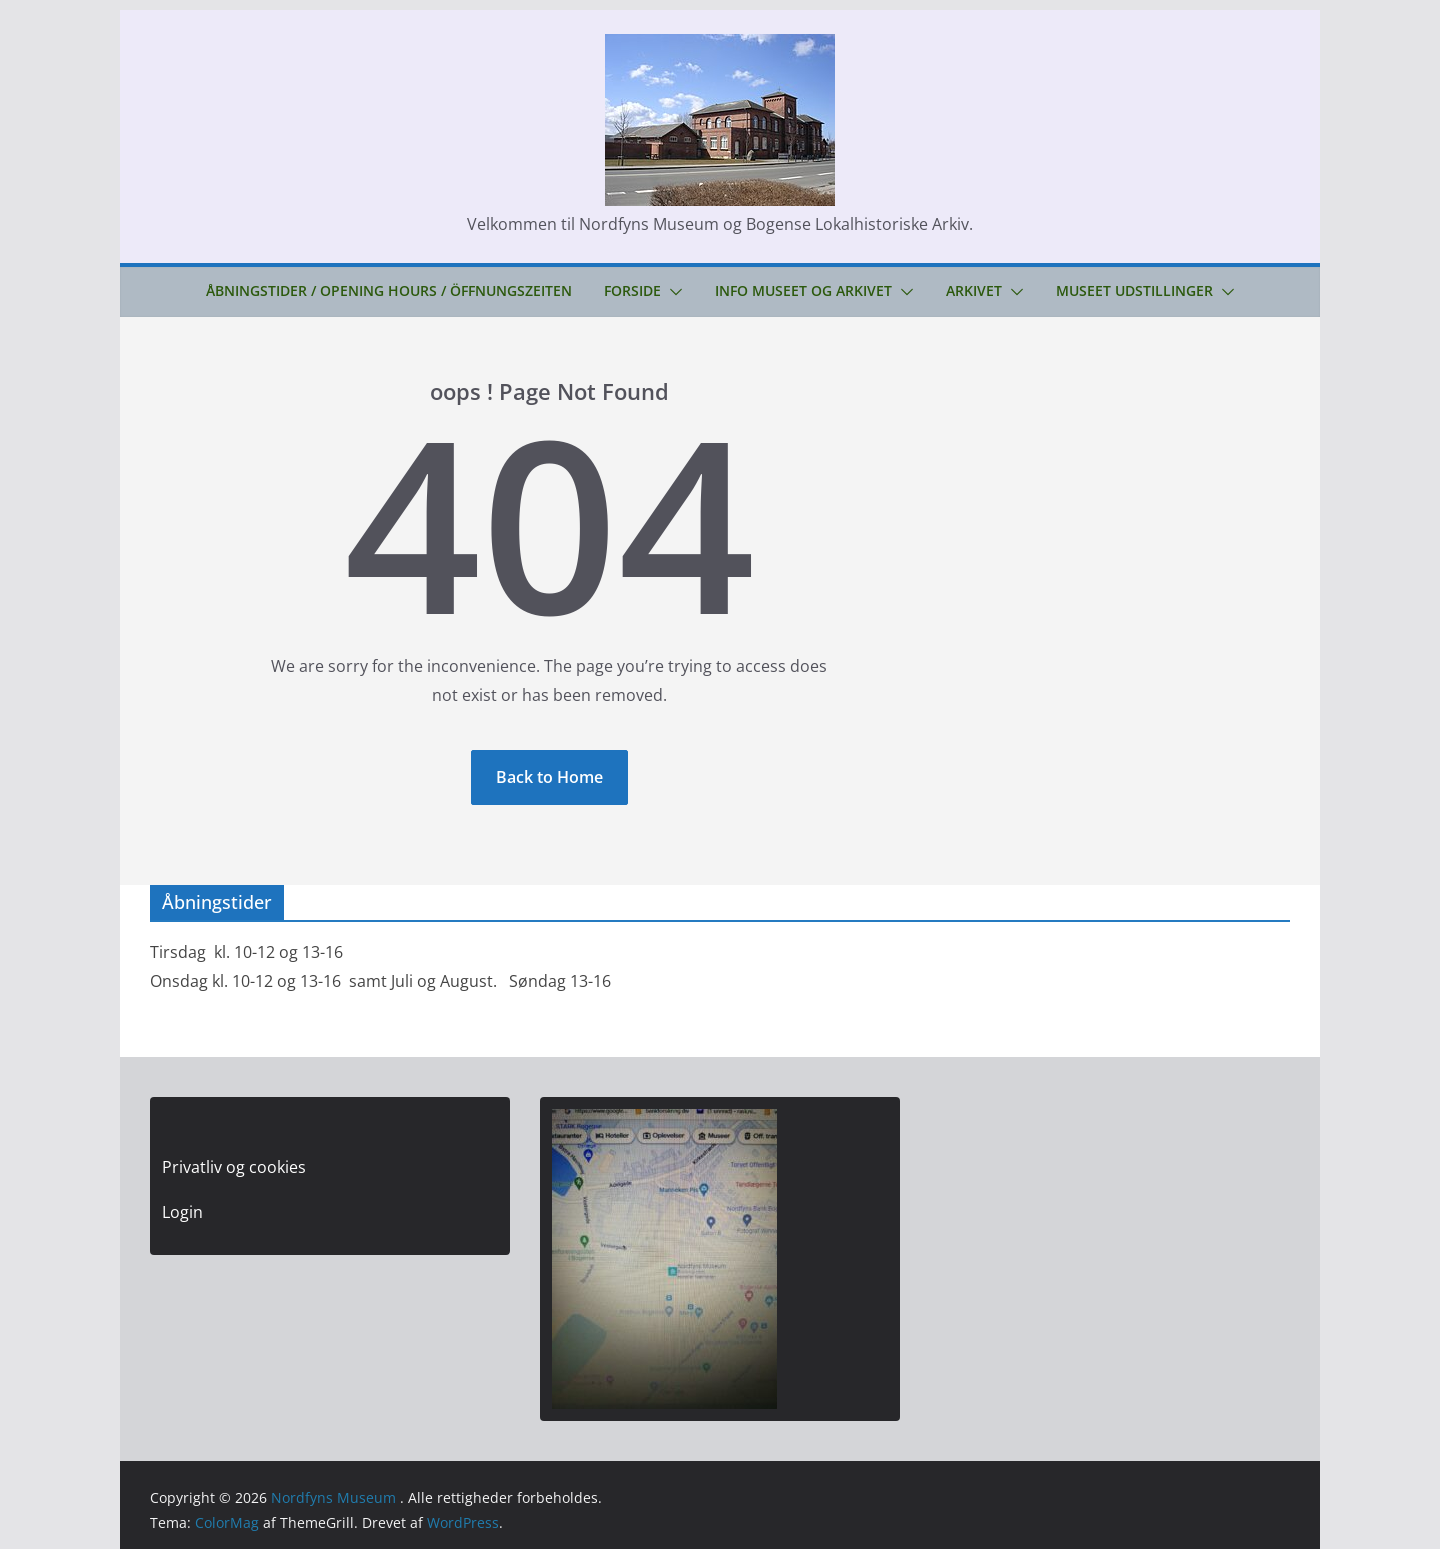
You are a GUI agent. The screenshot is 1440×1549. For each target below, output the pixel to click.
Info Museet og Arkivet (803, 290)
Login (182, 1212)
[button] (672, 292)
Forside (632, 290)
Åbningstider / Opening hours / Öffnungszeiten (389, 290)
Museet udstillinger (1134, 290)
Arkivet (974, 290)
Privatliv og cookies (234, 1167)
